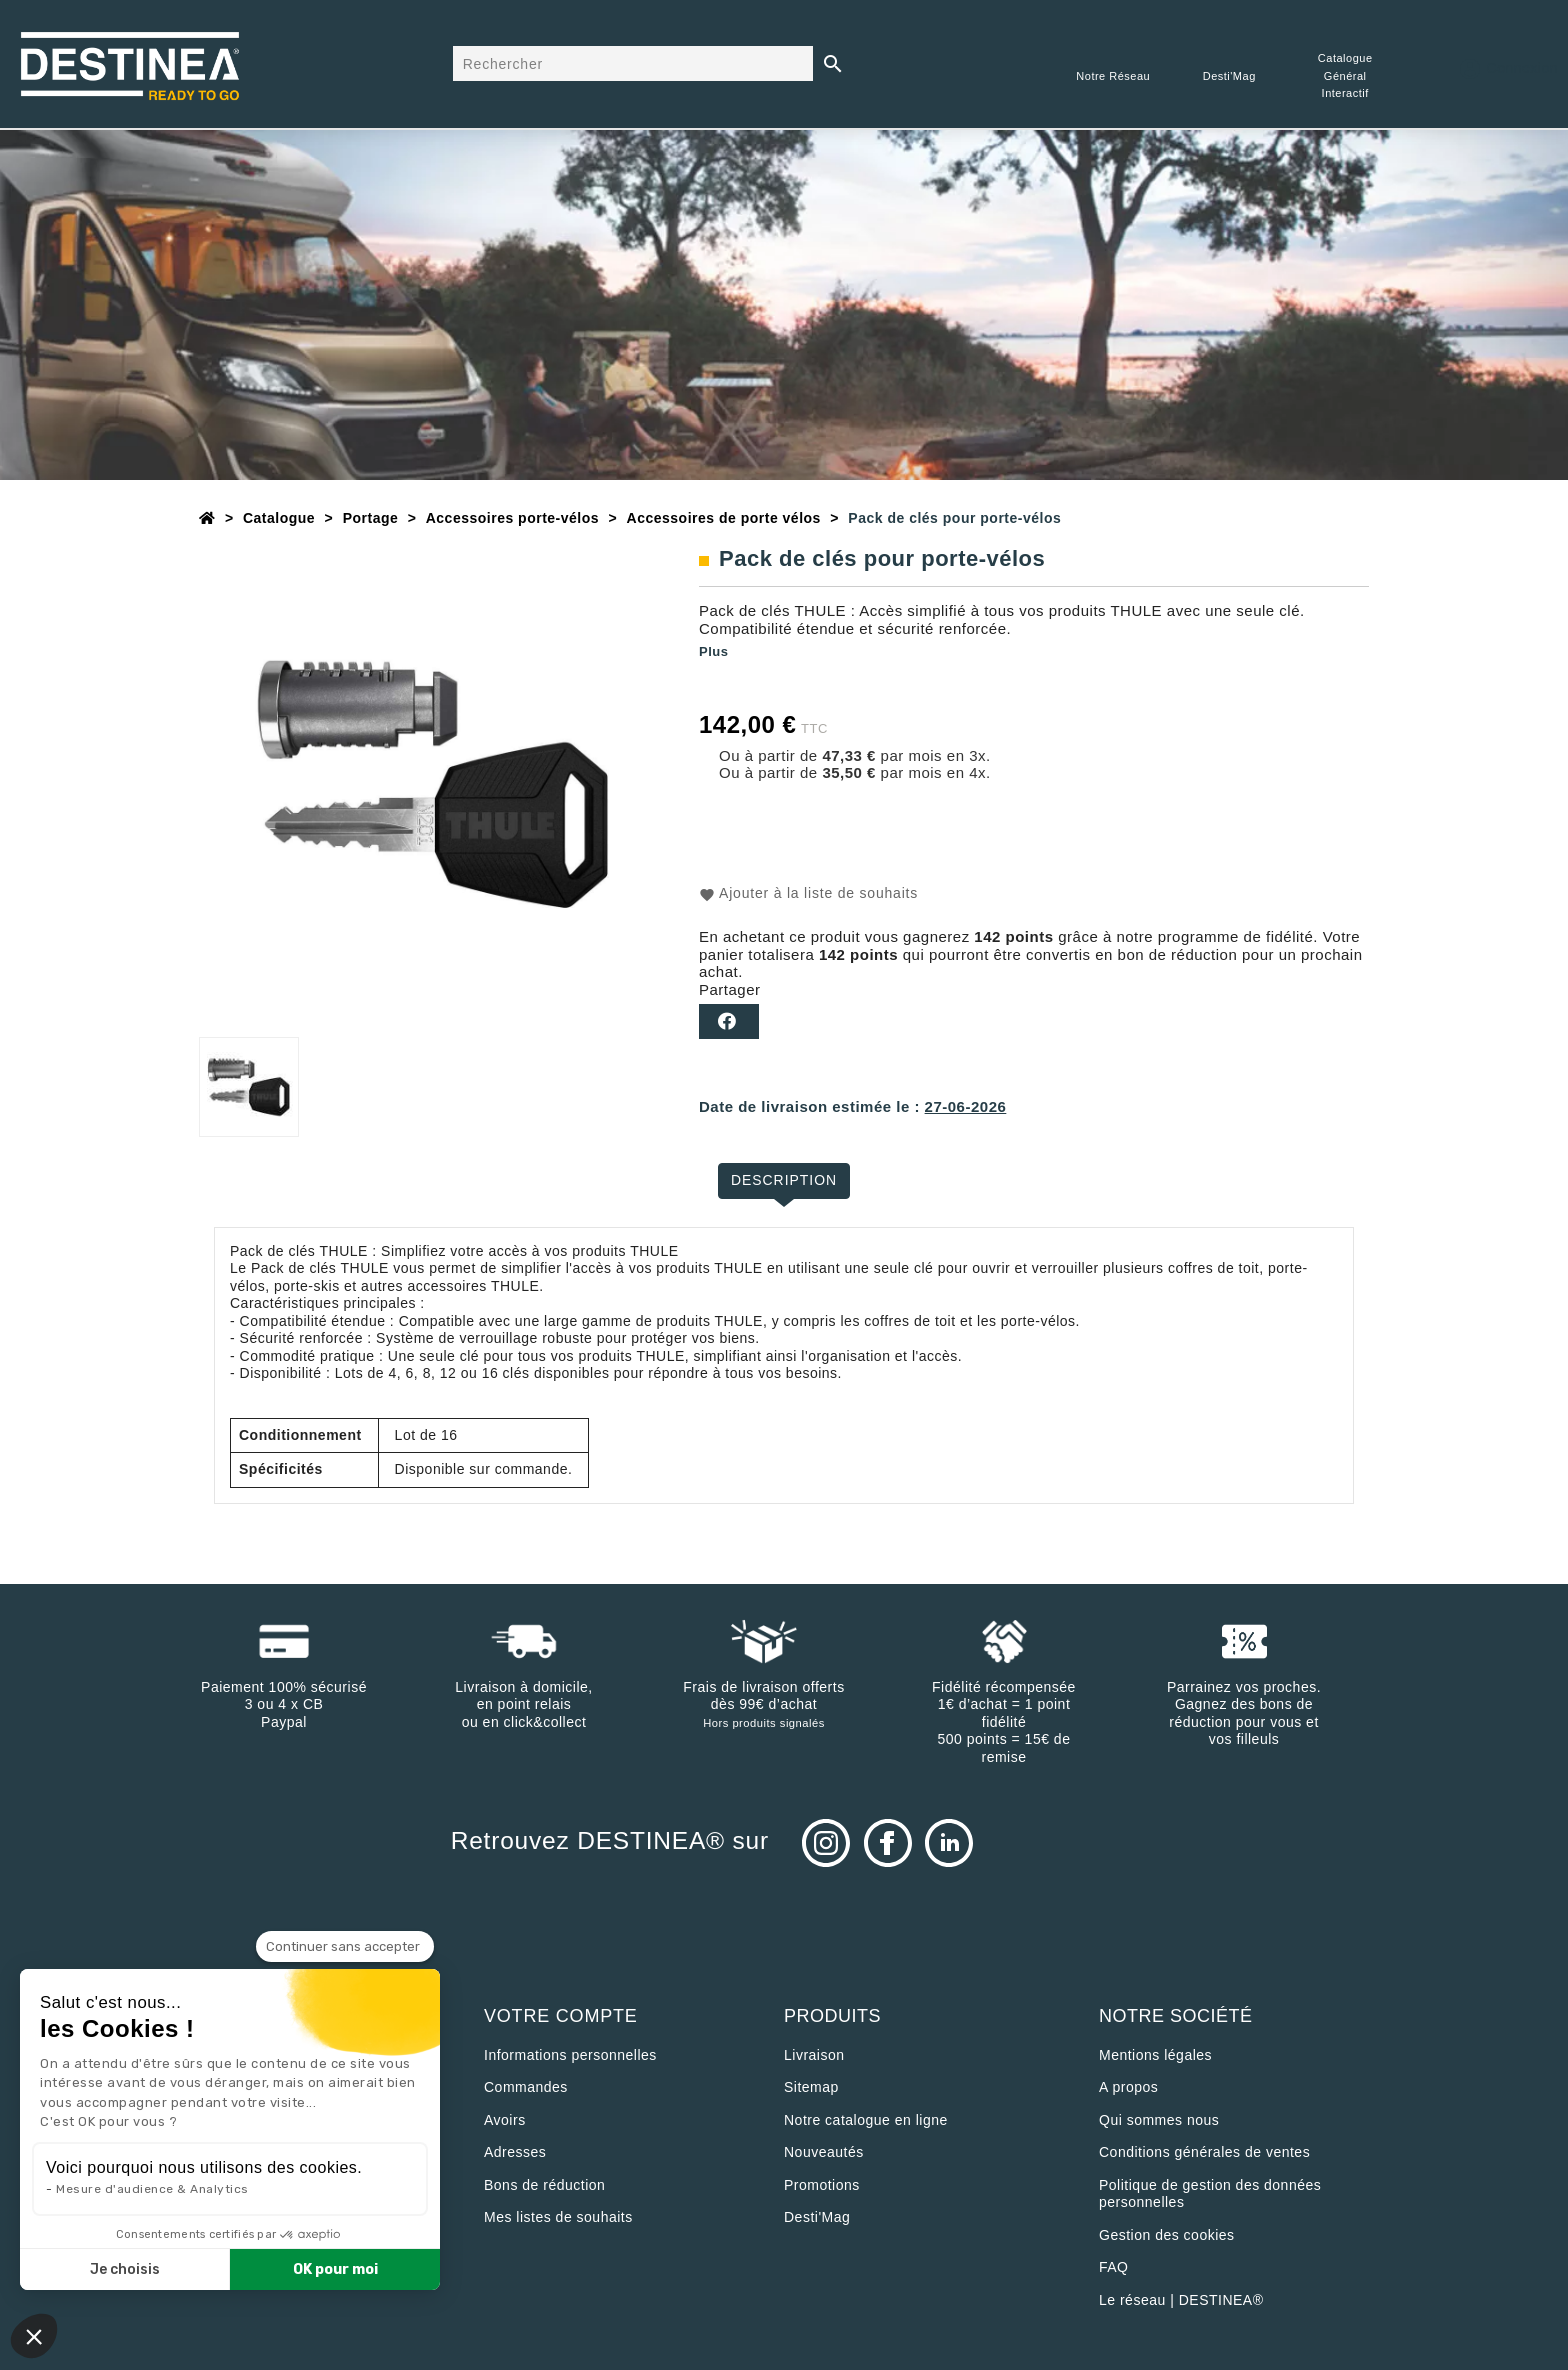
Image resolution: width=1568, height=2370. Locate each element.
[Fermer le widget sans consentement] (345, 1947)
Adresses (515, 2152)
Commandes (526, 2087)
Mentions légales (1155, 2055)
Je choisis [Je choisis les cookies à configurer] (125, 2269)
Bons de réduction (544, 2185)
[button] (34, 2336)
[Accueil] (207, 518)
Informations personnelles (570, 2055)
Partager (729, 1021)
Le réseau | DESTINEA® (1181, 2300)
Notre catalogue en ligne (866, 2120)
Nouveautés (824, 2152)
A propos (1128, 2087)
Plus (713, 651)
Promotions (822, 2185)
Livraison (814, 2055)
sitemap (811, 2087)
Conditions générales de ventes (1204, 2152)
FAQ (1114, 2267)
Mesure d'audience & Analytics (152, 2189)
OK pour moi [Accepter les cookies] (335, 2269)
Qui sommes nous (1159, 2120)
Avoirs (505, 2120)
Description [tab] (784, 1180)
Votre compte (561, 2016)
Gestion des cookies (1167, 2235)
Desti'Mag (817, 2217)
